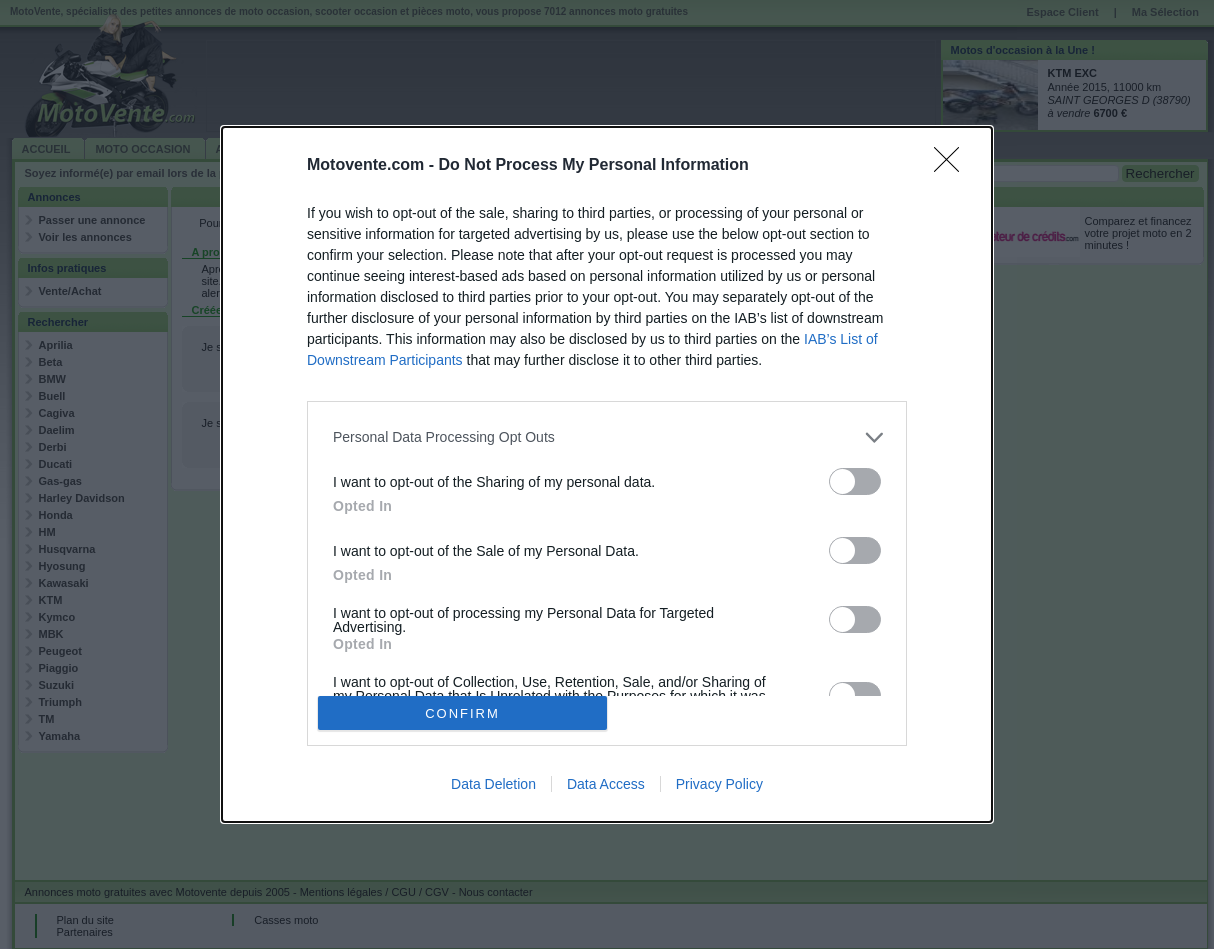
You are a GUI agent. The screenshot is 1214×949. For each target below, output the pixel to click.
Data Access (606, 784)
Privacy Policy (719, 784)
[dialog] (607, 475)
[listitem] (607, 437)
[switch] (855, 481)
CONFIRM (462, 713)
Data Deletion (493, 784)
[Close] (953, 166)
